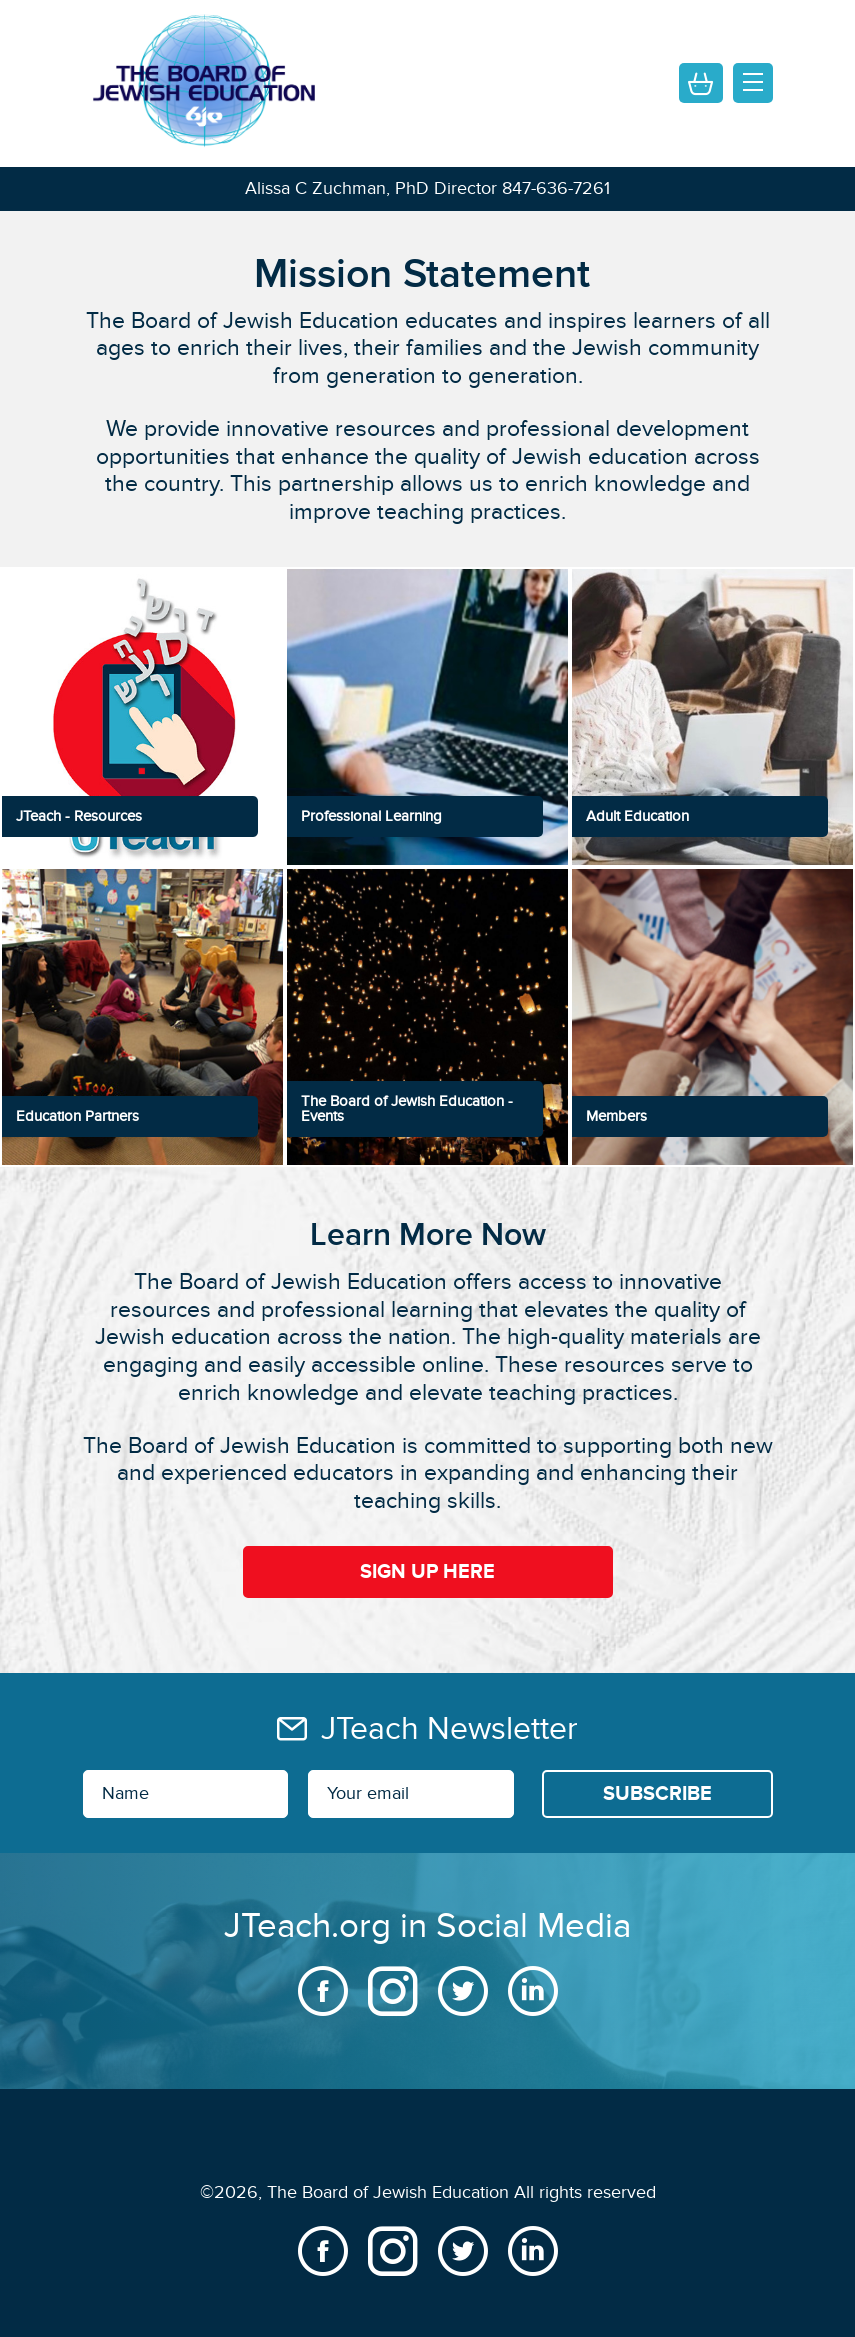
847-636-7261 (556, 188)
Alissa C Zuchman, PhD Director (371, 188)
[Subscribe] (657, 1794)
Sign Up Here (427, 1572)
